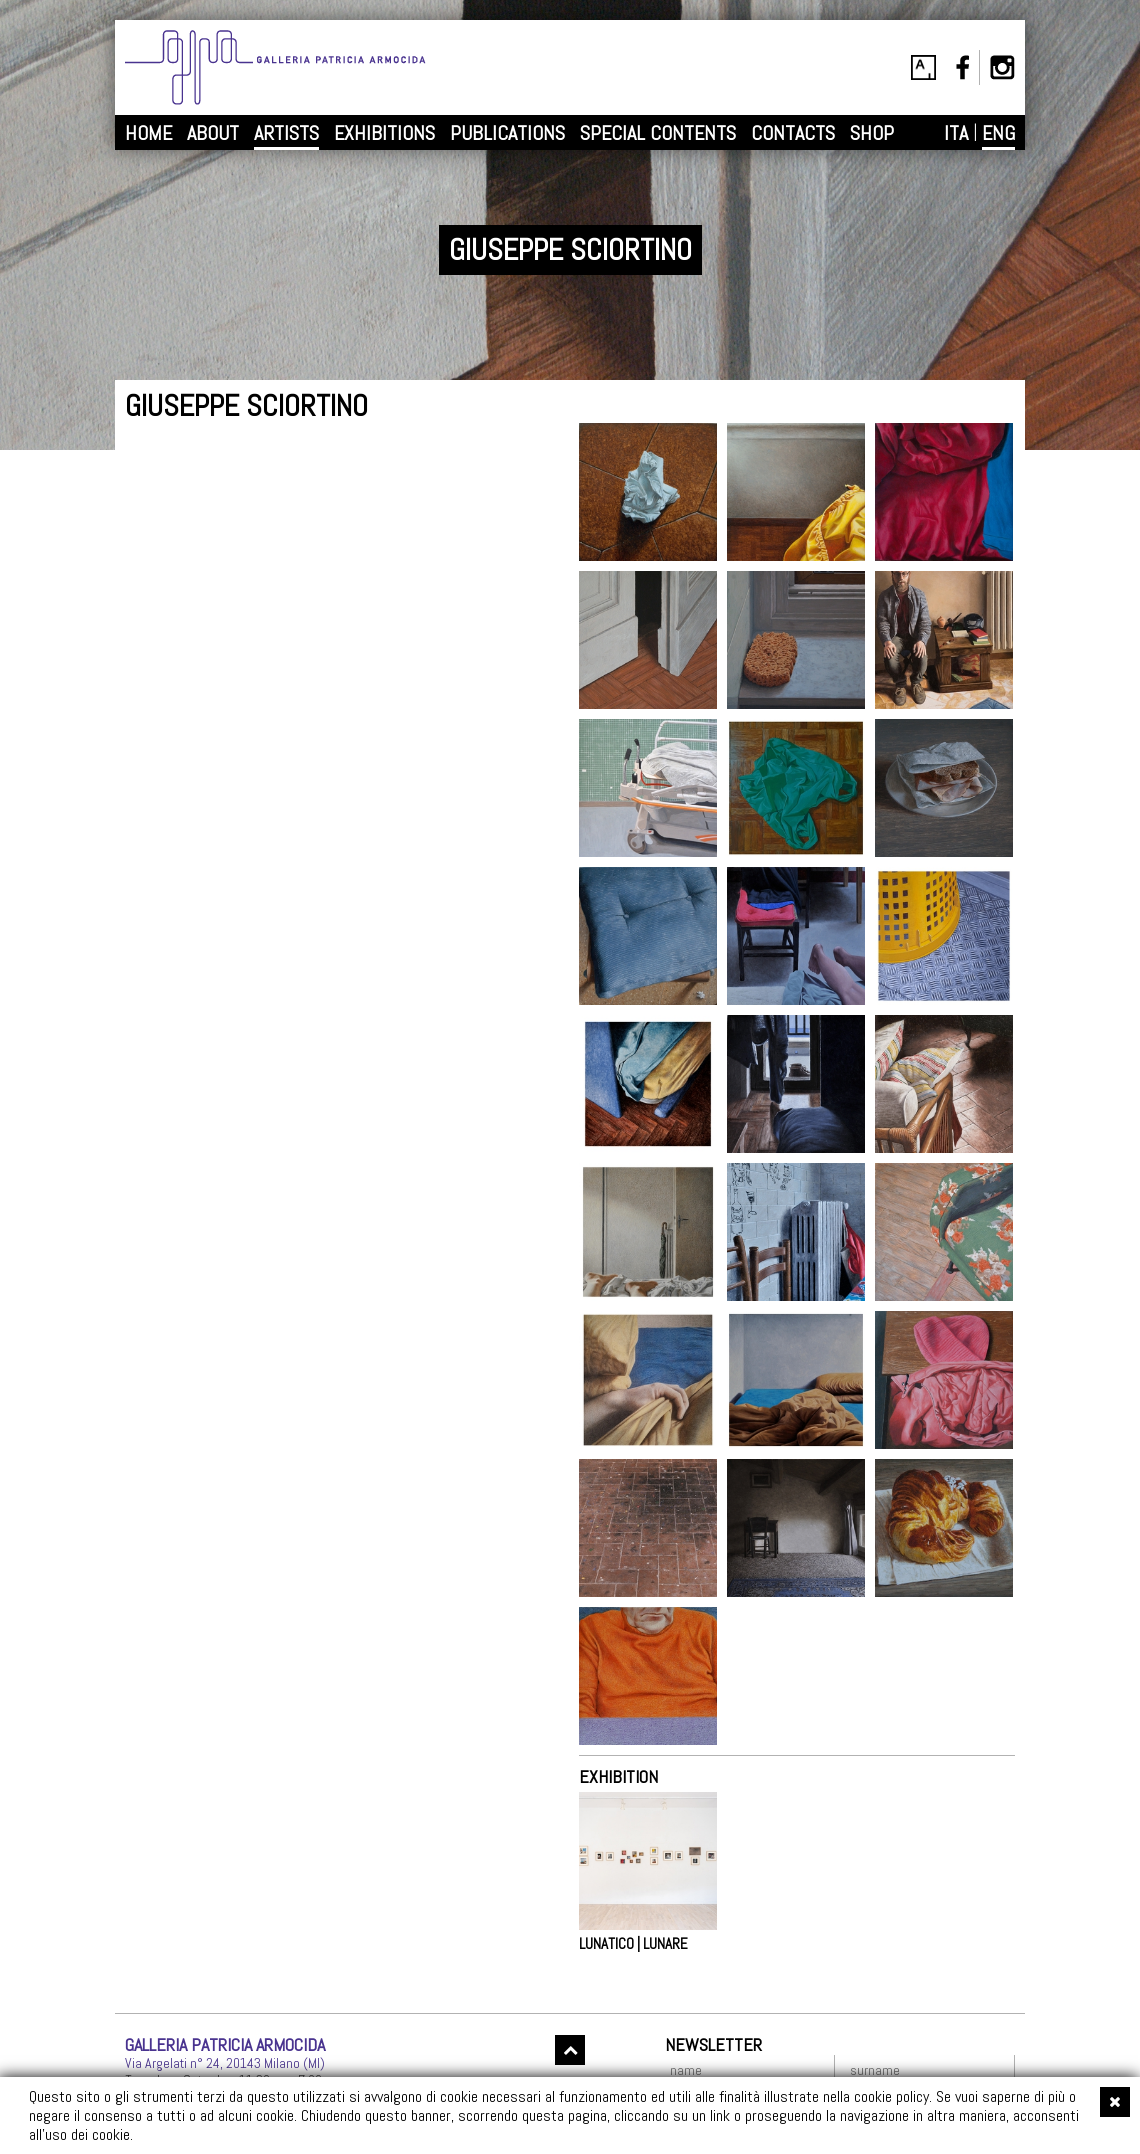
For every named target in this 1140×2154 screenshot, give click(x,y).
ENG (998, 133)
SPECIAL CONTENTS (658, 133)
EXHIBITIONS (384, 133)
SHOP (872, 133)
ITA (956, 133)
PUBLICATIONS (507, 133)
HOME (148, 133)
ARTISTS (286, 133)
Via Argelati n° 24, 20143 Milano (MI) (225, 2063)
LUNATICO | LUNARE (633, 1944)
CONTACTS (793, 133)
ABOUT (213, 133)
